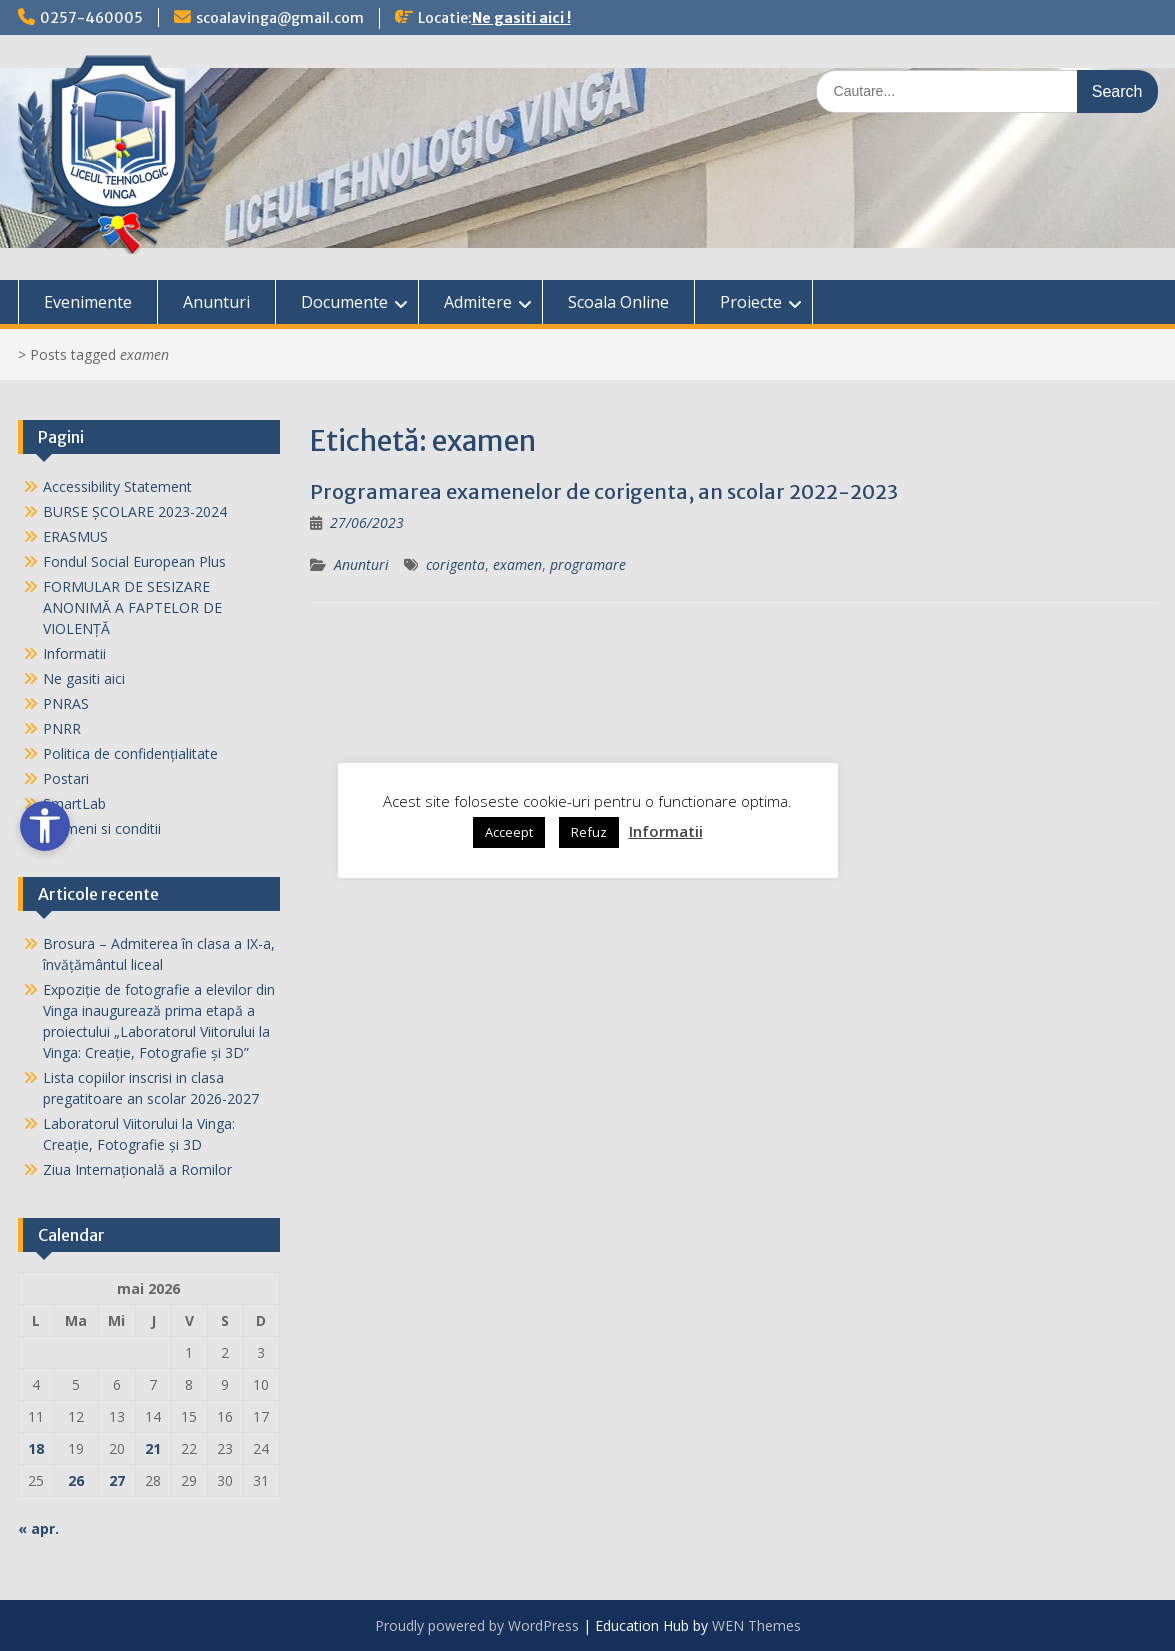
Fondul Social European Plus (134, 561)
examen (517, 564)
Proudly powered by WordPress (477, 1625)
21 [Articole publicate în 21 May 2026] (153, 1448)
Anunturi (216, 302)
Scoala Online (618, 302)
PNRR (62, 728)
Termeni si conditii (102, 828)
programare (588, 564)
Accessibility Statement (117, 486)
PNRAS (66, 703)
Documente (344, 302)
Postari (66, 778)
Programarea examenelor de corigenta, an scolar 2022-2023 (604, 491)
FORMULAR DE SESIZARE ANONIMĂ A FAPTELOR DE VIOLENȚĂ (132, 607)
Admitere (478, 302)
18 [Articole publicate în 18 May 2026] (36, 1448)
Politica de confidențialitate (130, 753)
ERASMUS (75, 536)
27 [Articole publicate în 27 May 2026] (117, 1480)
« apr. (38, 1528)
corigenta (455, 564)
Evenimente (88, 302)
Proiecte (751, 302)
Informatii (74, 653)
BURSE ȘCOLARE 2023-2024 (135, 511)
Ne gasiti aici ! (521, 18)
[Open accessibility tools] (45, 826)
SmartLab (74, 803)
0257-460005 (91, 18)
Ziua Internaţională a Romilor (137, 1169)
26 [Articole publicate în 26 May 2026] (76, 1480)
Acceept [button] (509, 832)
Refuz (589, 832)
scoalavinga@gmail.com (280, 18)
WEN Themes (756, 1625)
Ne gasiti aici (84, 678)
